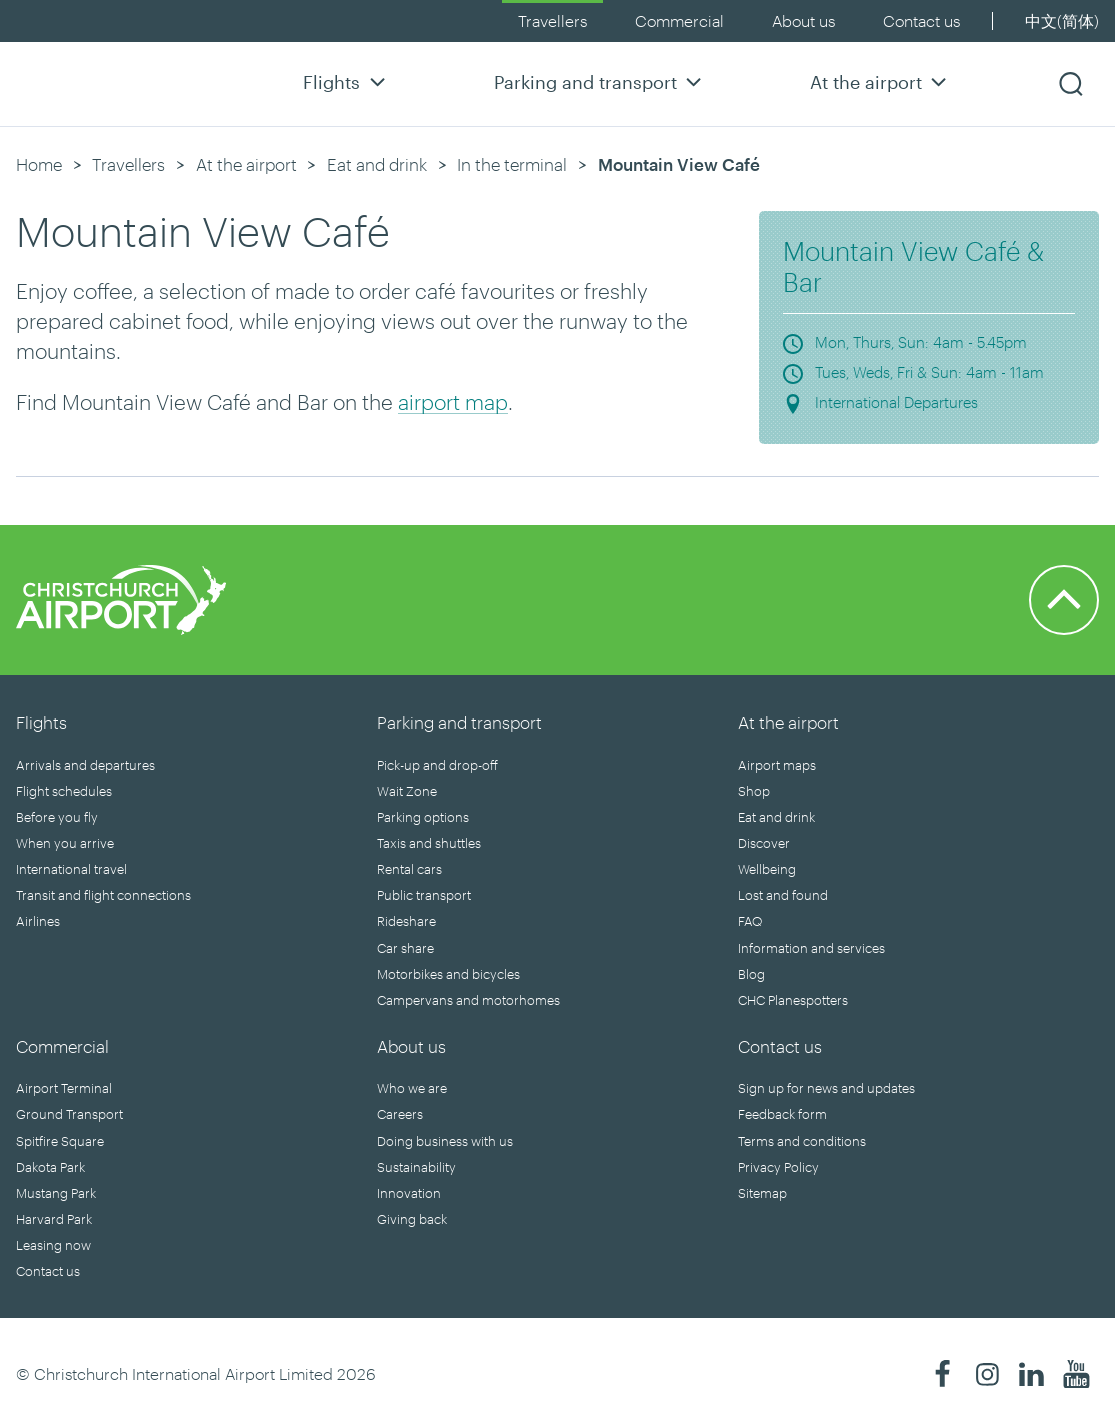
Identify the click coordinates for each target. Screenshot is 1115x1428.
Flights (346, 81)
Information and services (811, 948)
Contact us (921, 20)
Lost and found (783, 895)
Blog (751, 974)
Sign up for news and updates (826, 1088)
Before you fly (57, 817)
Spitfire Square (60, 1141)
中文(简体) (1062, 20)
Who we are (412, 1088)
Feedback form (782, 1114)
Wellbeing (767, 869)
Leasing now (53, 1245)
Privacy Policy (778, 1167)
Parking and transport (600, 81)
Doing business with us (445, 1141)
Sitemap (762, 1193)
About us (803, 20)
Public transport (424, 895)
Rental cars (409, 869)
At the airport (881, 81)
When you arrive (65, 843)
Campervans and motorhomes (468, 1000)
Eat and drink (377, 164)
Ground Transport (69, 1114)
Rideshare (406, 921)
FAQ (750, 921)
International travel (71, 869)
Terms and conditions (802, 1141)
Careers (400, 1114)
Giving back (412, 1219)
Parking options (423, 817)
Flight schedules (64, 791)
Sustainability (416, 1167)
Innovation (409, 1193)
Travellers (552, 20)
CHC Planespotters (793, 1000)
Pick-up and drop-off (437, 765)
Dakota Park (50, 1167)
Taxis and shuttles (429, 843)
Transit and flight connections (103, 895)
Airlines (38, 921)
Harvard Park (54, 1219)
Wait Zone (407, 791)
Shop (754, 791)
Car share (405, 948)
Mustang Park (56, 1193)
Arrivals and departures (85, 765)
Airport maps (777, 765)
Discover (764, 843)
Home (39, 164)
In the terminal (512, 164)
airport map (453, 401)
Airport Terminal (64, 1088)
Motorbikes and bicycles (448, 974)
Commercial (679, 20)
